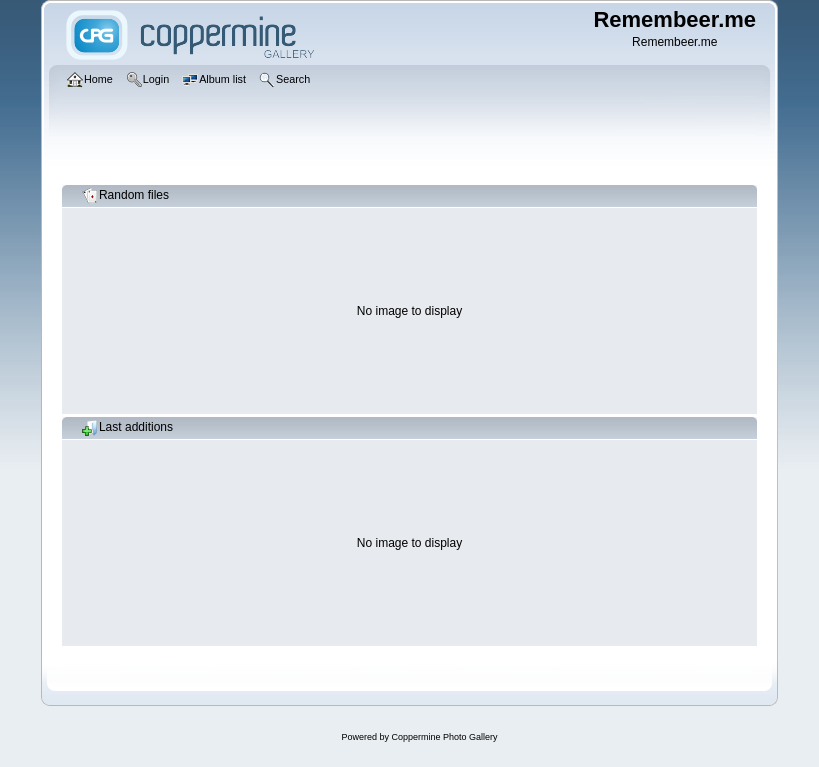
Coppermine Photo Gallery (444, 737)
